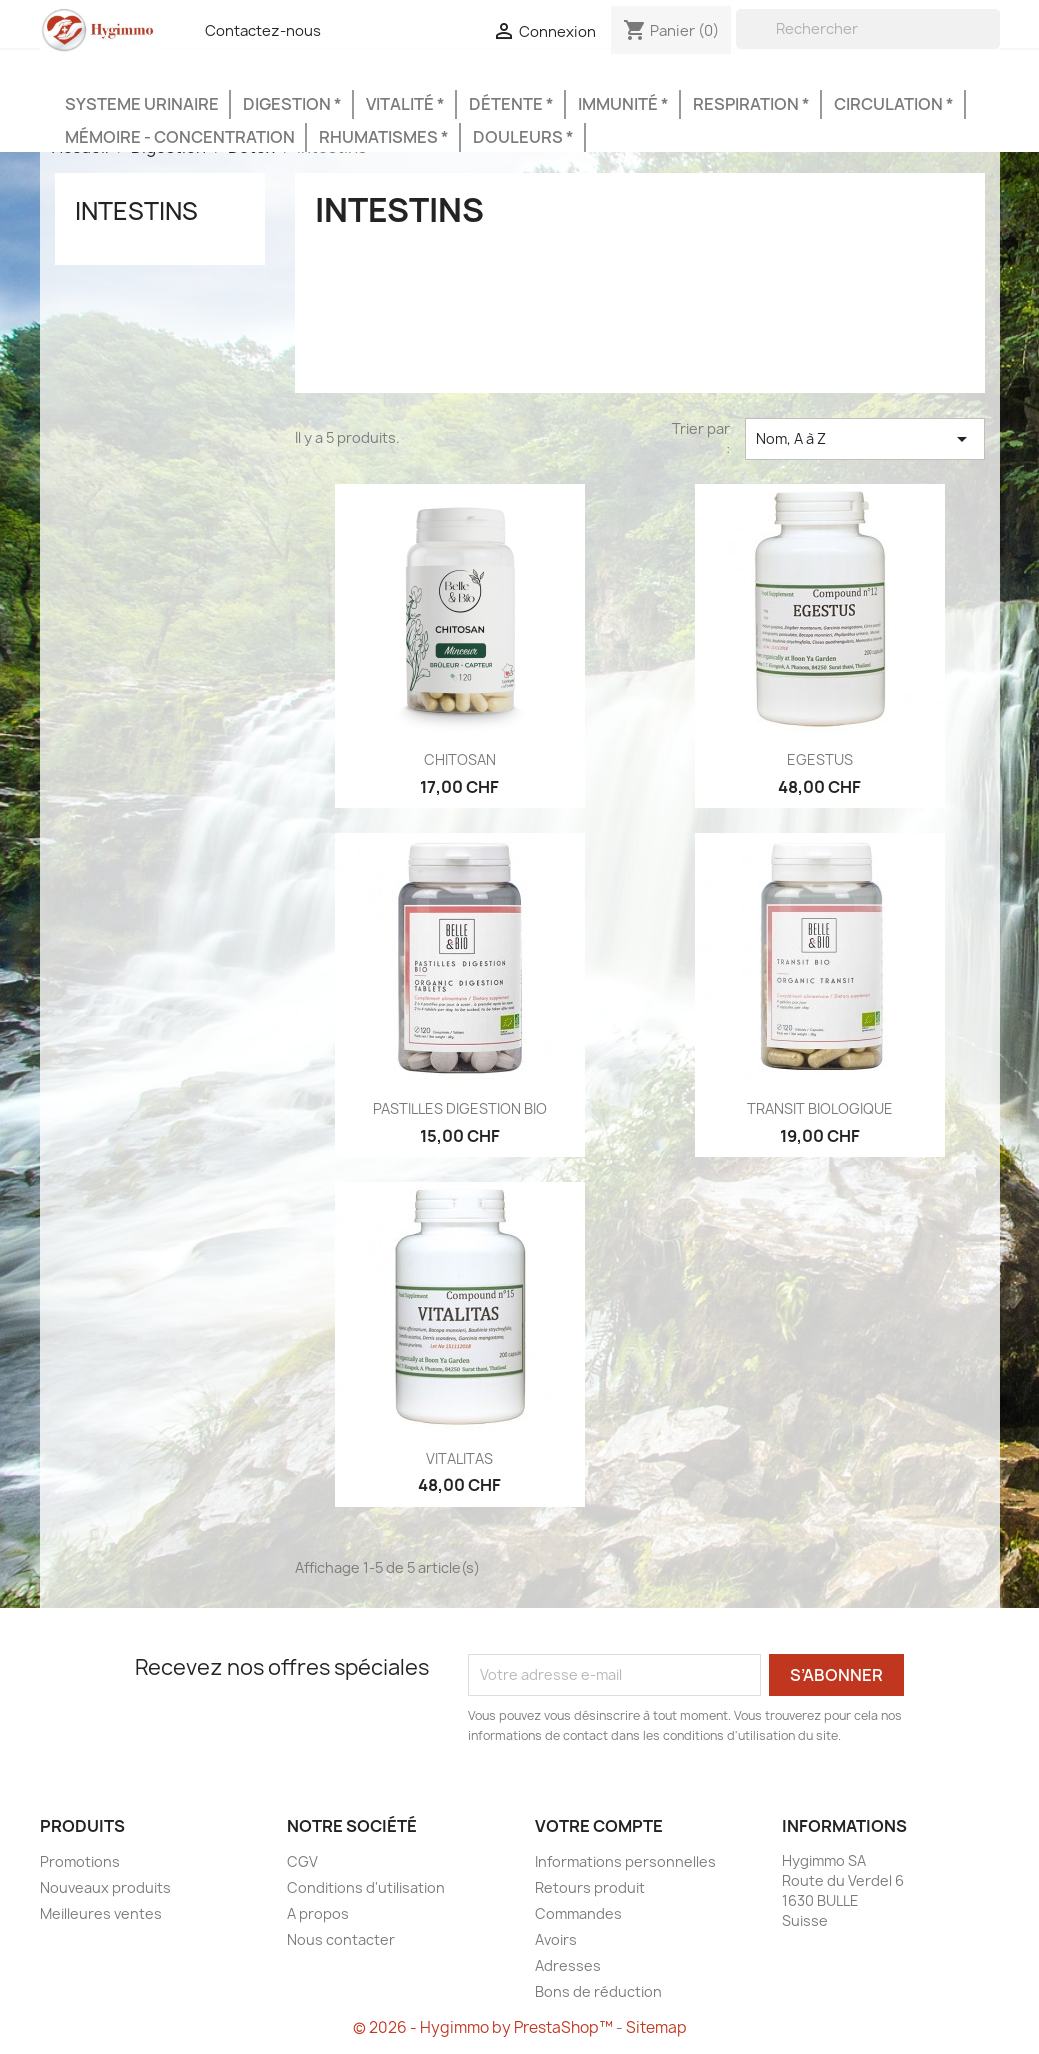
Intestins (136, 211)
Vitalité (401, 104)
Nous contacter (341, 1939)
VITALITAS (459, 1458)
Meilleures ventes (101, 1913)
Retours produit (590, 1887)
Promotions (80, 1861)
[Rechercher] (868, 29)
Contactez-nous (263, 31)
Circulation (890, 104)
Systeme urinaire (142, 104)
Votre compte (599, 1826)
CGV (302, 1861)
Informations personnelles (625, 1861)
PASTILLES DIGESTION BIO (460, 1108)
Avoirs (556, 1939)
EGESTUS (820, 759)
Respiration (747, 104)
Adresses (568, 1965)
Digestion (288, 104)
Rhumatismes (380, 137)
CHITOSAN (460, 759)
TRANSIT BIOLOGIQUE (820, 1108)
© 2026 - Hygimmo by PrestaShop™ (484, 2027)
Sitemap (656, 2027)
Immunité (619, 104)
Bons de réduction (598, 1991)
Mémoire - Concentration (180, 137)
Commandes (578, 1913)
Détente (507, 104)
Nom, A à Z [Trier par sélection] (865, 439)
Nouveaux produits (105, 1887)
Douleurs (519, 137)
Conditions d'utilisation (366, 1887)
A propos (318, 1913)
